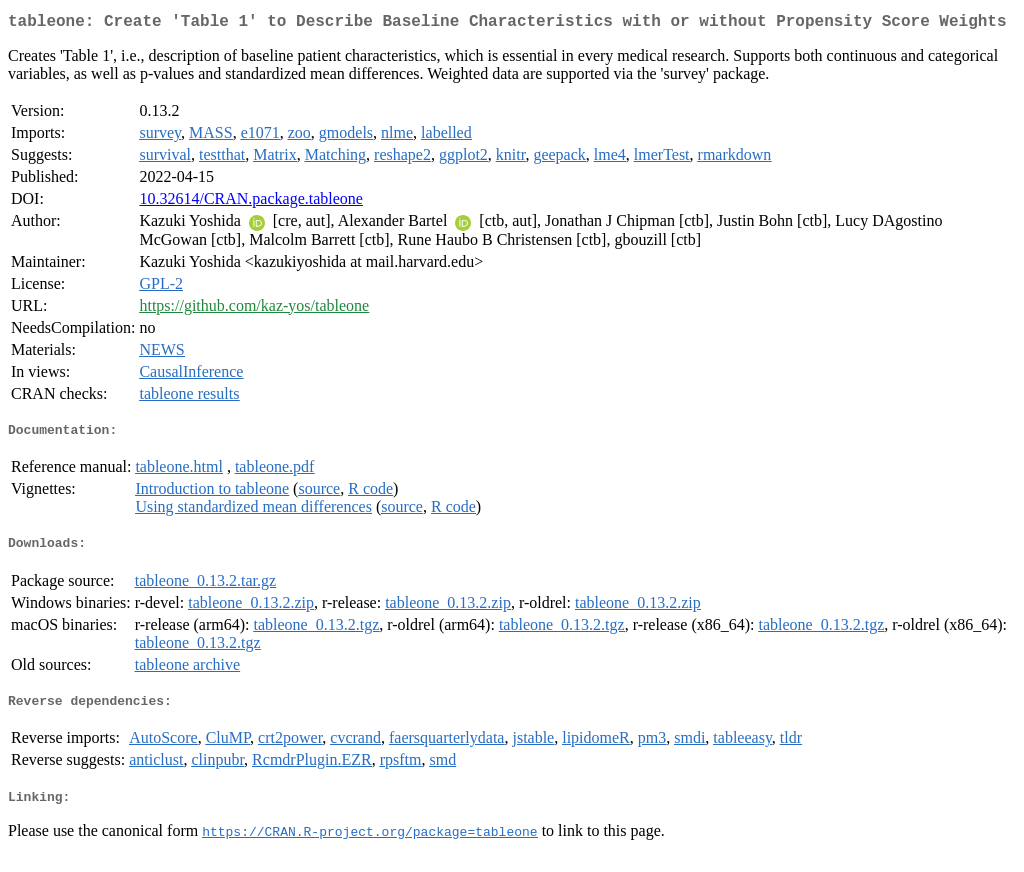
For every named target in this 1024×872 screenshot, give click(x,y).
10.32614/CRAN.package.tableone (251, 202)
